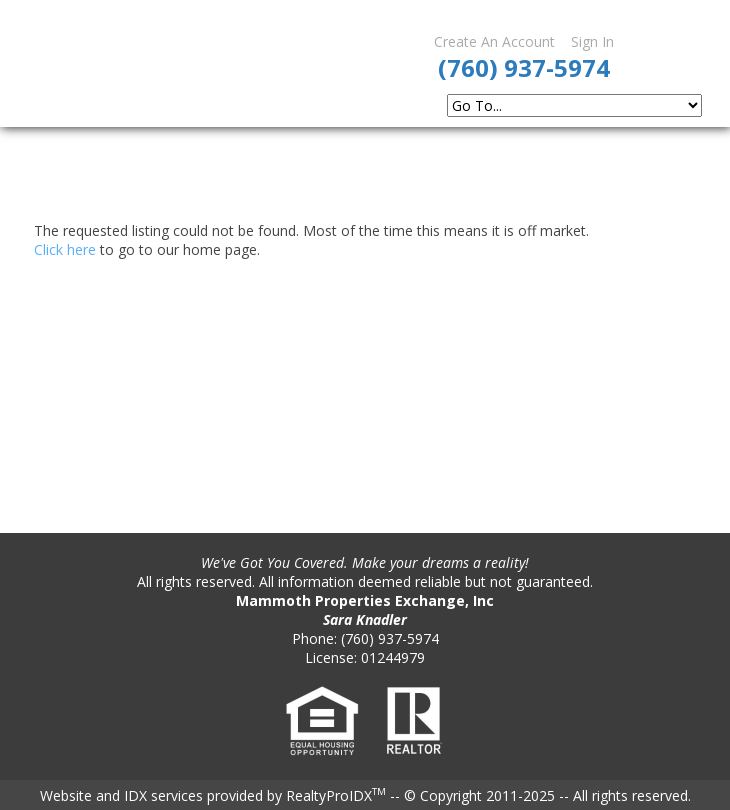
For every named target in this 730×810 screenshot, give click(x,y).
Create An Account (494, 41)
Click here (65, 249)
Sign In (592, 41)
